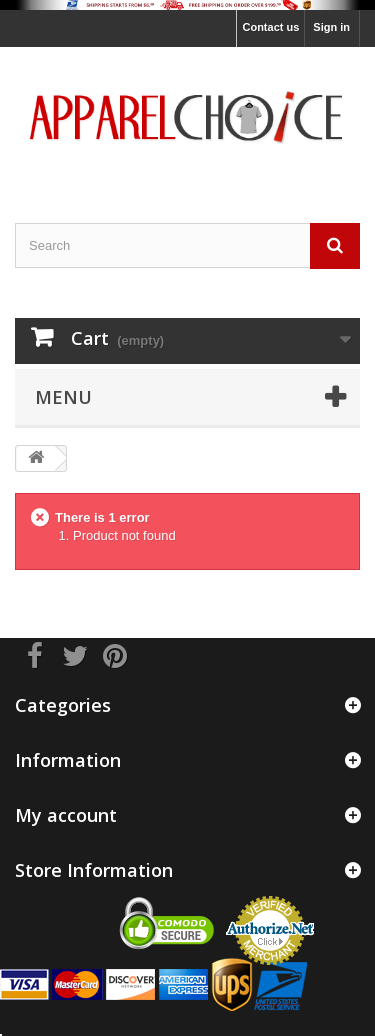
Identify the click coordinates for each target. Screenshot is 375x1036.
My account (66, 815)
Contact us (270, 27)
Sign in (331, 27)
